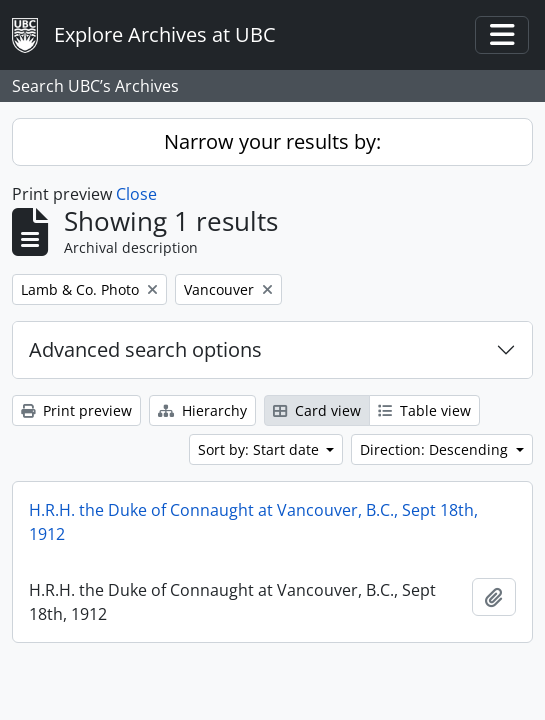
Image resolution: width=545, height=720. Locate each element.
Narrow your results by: (272, 141)
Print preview (76, 410)
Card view (317, 410)
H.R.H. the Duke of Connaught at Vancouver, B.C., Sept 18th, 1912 (253, 522)
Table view (424, 410)
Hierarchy (202, 410)
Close (136, 194)
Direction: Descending (436, 449)
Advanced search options (145, 349)
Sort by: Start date (260, 449)
